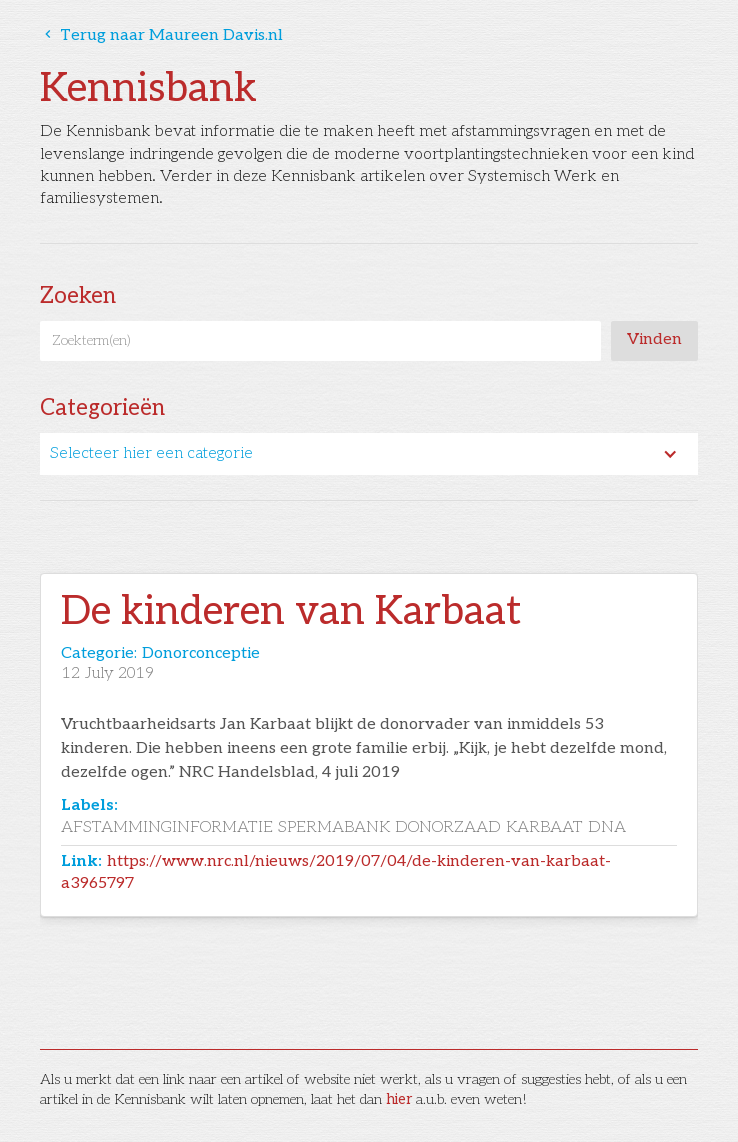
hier (399, 1099)
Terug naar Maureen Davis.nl (161, 35)
